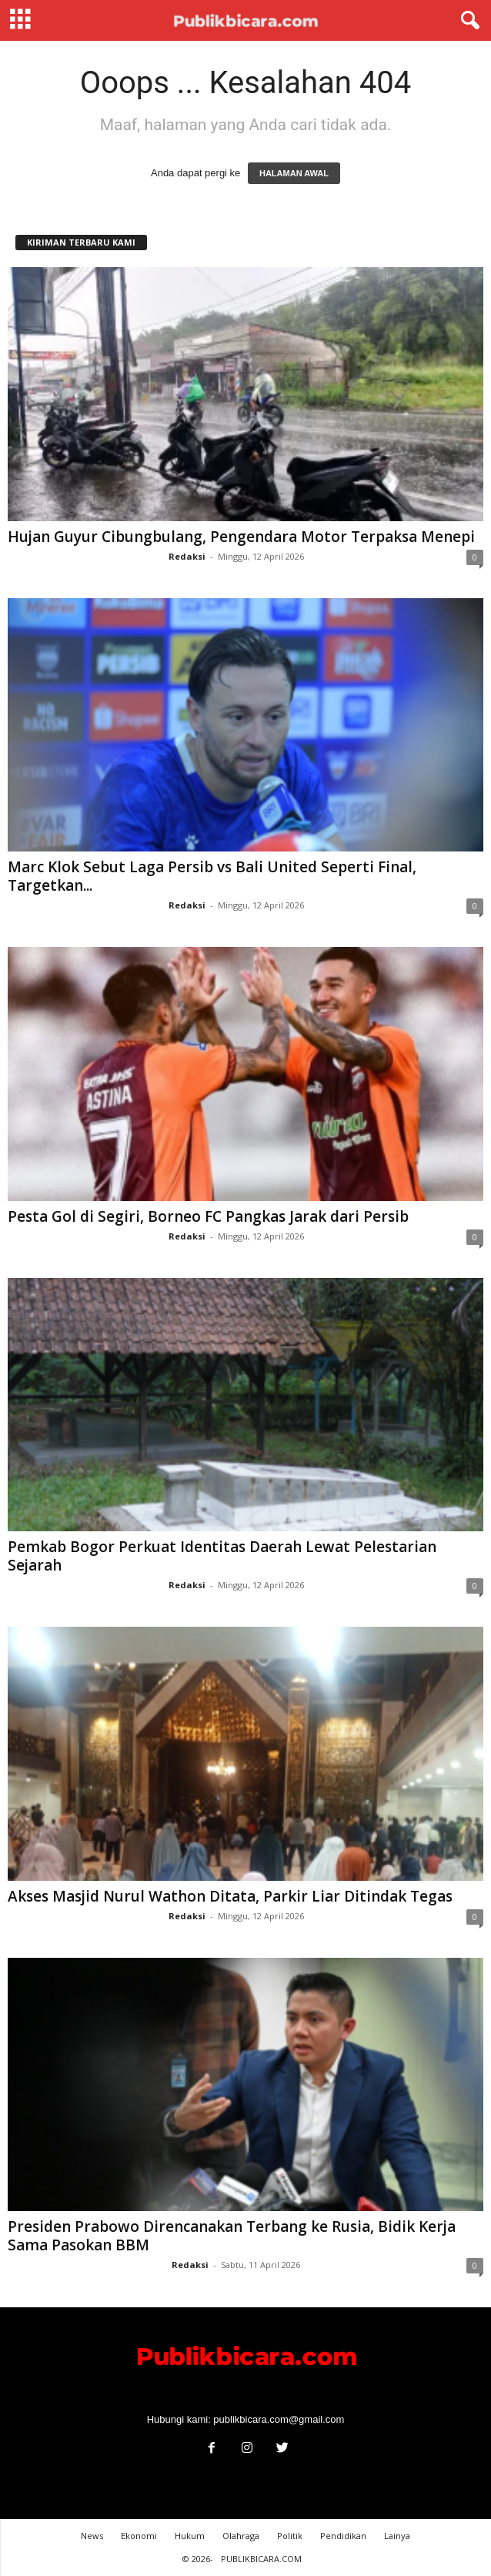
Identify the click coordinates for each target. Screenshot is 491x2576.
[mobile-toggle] (20, 20)
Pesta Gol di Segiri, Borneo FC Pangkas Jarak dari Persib (208, 1216)
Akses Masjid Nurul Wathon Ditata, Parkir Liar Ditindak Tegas (230, 1896)
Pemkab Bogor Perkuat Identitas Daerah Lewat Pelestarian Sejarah (222, 1556)
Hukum (190, 2535)
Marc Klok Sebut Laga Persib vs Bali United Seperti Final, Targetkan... (212, 876)
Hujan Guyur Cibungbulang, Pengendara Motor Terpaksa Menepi (241, 537)
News (92, 2535)
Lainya (397, 2535)
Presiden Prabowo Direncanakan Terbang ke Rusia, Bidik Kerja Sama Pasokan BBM (232, 2235)
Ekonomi (139, 2535)
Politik (289, 2535)
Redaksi (187, 556)
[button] (467, 21)
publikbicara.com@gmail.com (278, 2419)
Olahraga (240, 2535)
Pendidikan (343, 2535)
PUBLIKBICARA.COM (261, 2558)
